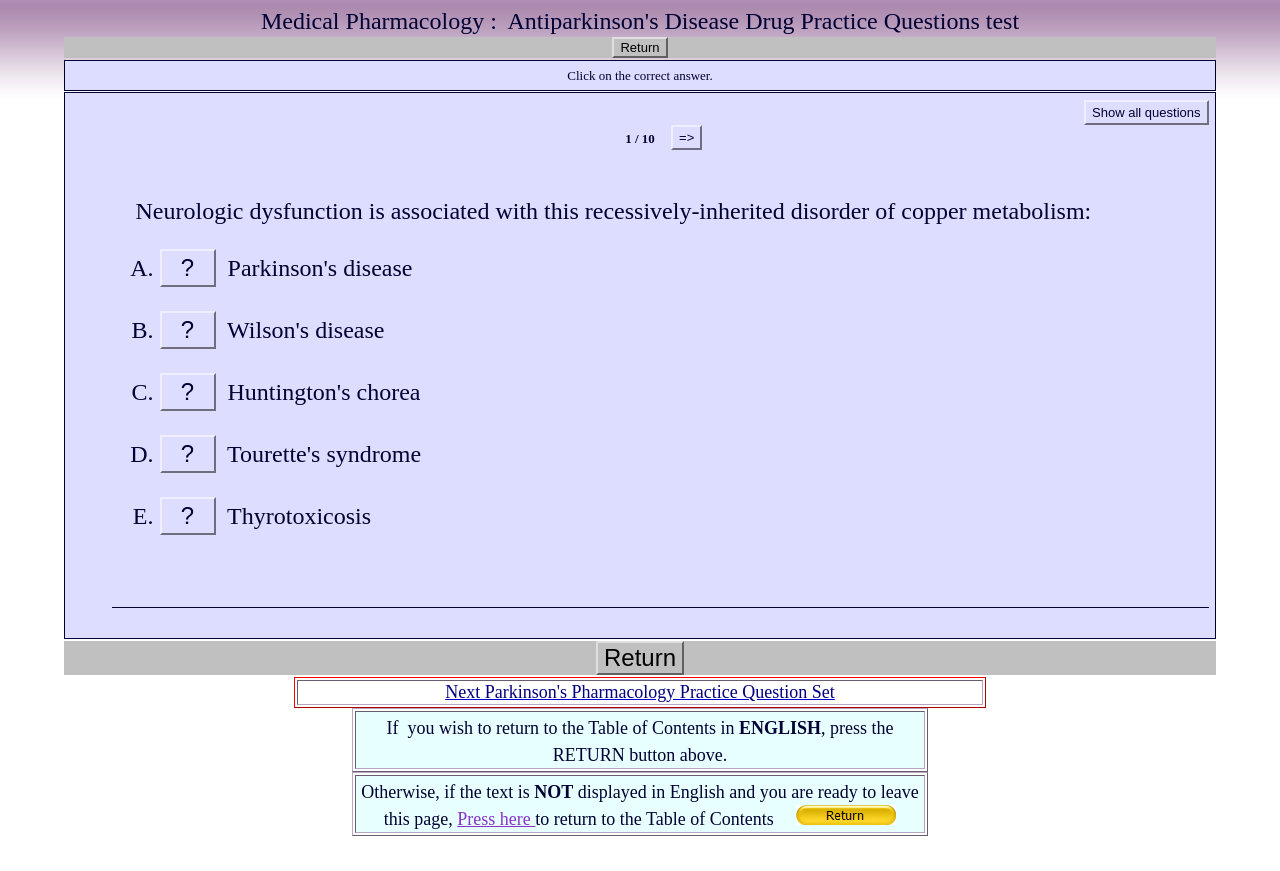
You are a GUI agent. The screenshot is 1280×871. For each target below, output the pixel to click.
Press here (496, 819)
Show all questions (1146, 112)
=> (686, 137)
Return (639, 47)
